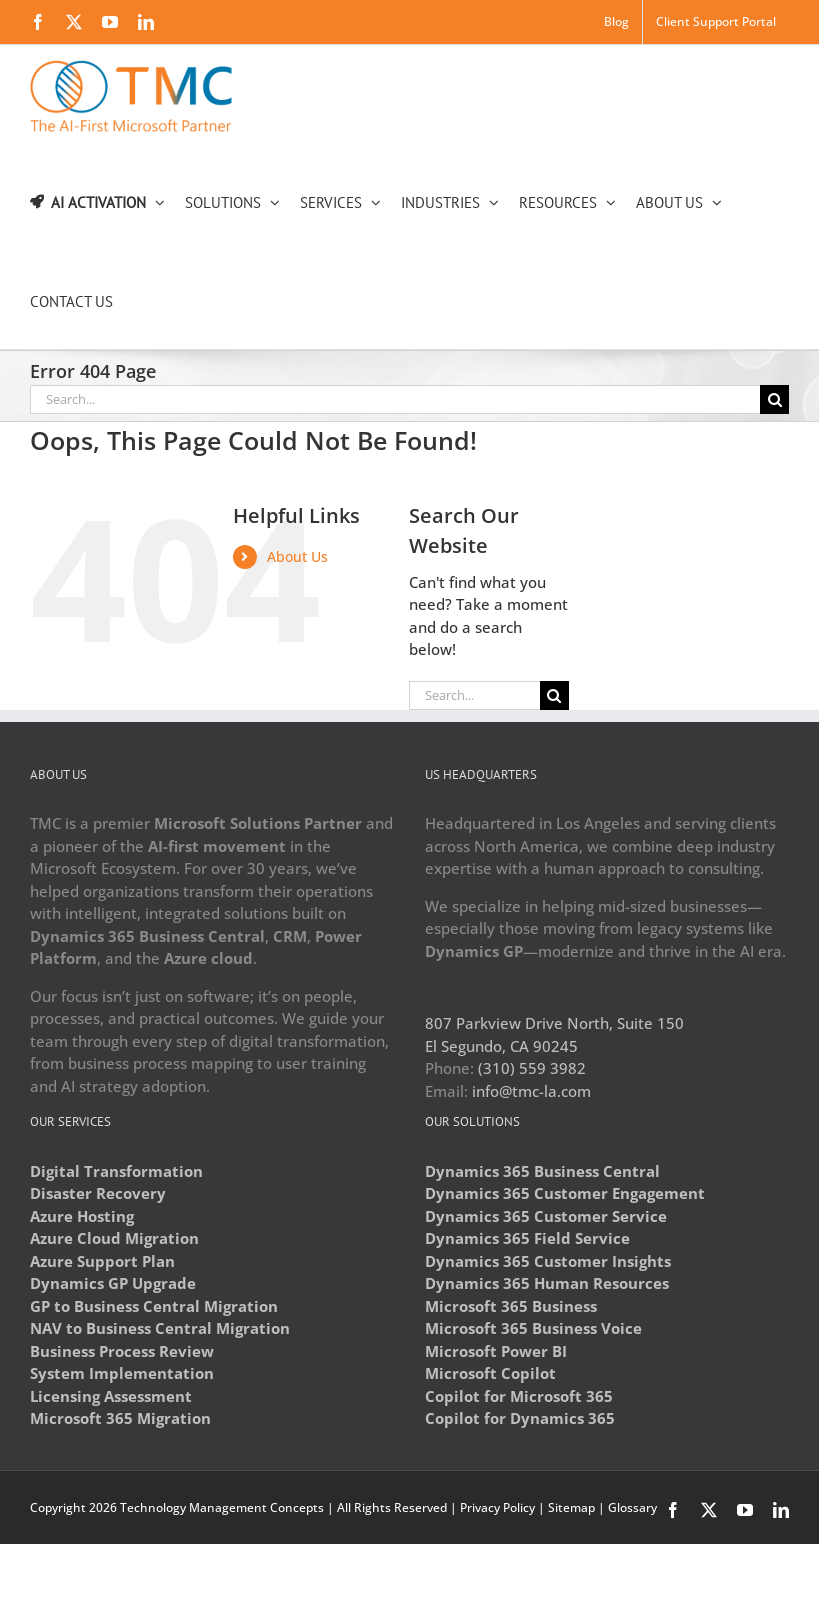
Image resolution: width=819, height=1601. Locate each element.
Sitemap (571, 1507)
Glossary (632, 1507)
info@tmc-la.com (531, 1091)
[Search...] (395, 399)
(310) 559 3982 (532, 1068)
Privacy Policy (497, 1507)
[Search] (774, 399)
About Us (297, 556)
